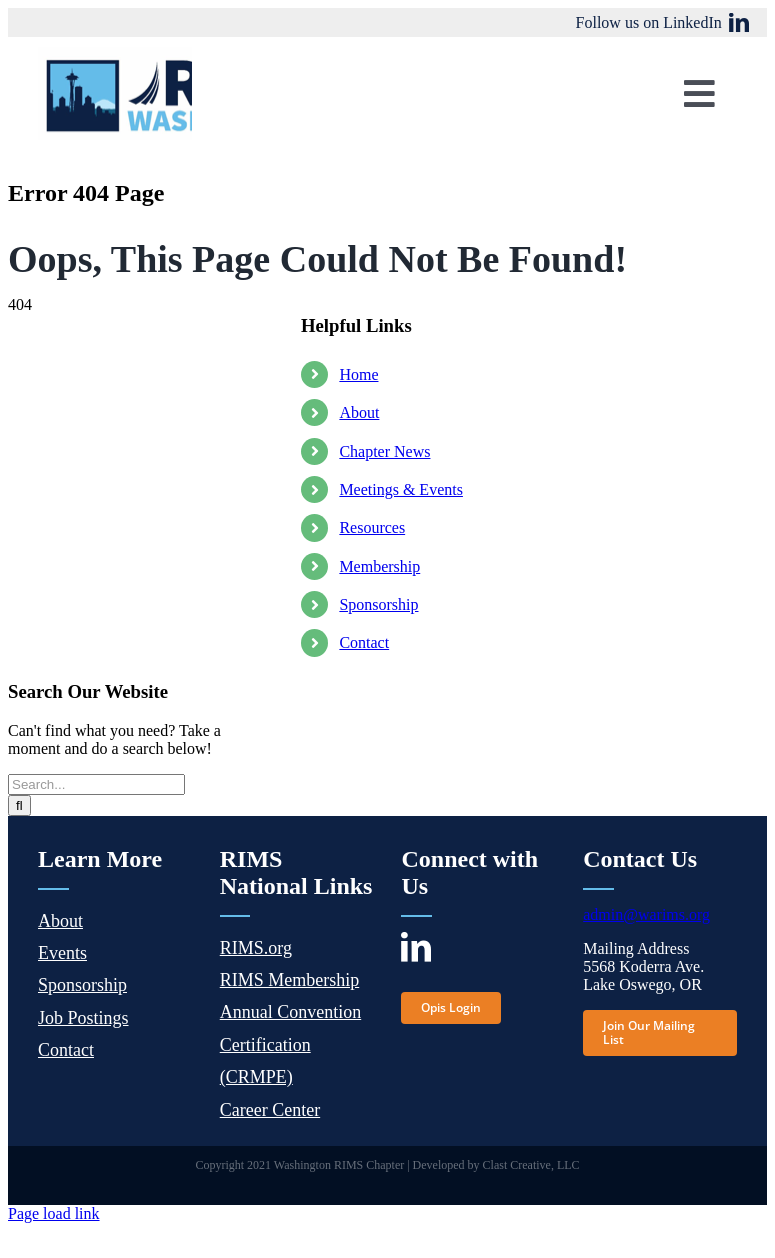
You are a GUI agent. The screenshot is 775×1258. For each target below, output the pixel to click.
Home (358, 374)
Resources (372, 527)
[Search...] (96, 784)
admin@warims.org (646, 914)
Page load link (54, 1213)
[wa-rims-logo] (179, 54)
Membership (379, 566)
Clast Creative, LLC (531, 1165)
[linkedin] (739, 23)
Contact (364, 642)
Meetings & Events (401, 489)
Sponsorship (378, 604)
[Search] (19, 805)
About (359, 412)
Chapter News (384, 451)
